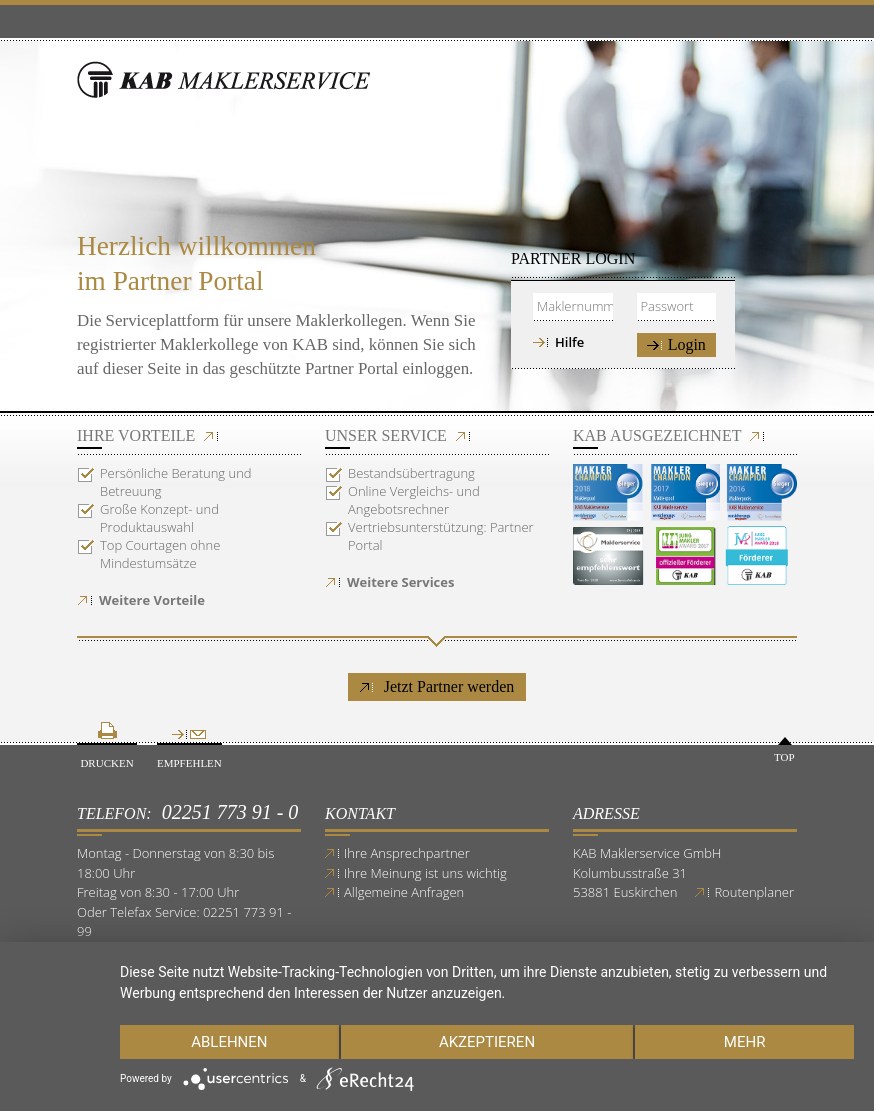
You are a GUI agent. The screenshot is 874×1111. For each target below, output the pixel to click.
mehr (745, 1042)
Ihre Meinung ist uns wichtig (425, 873)
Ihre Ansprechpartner (407, 853)
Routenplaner (754, 892)
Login (676, 344)
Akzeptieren (487, 1042)
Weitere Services (400, 582)
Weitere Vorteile (152, 600)
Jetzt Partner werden (437, 686)
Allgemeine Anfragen (404, 892)
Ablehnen (229, 1042)
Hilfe (569, 342)
